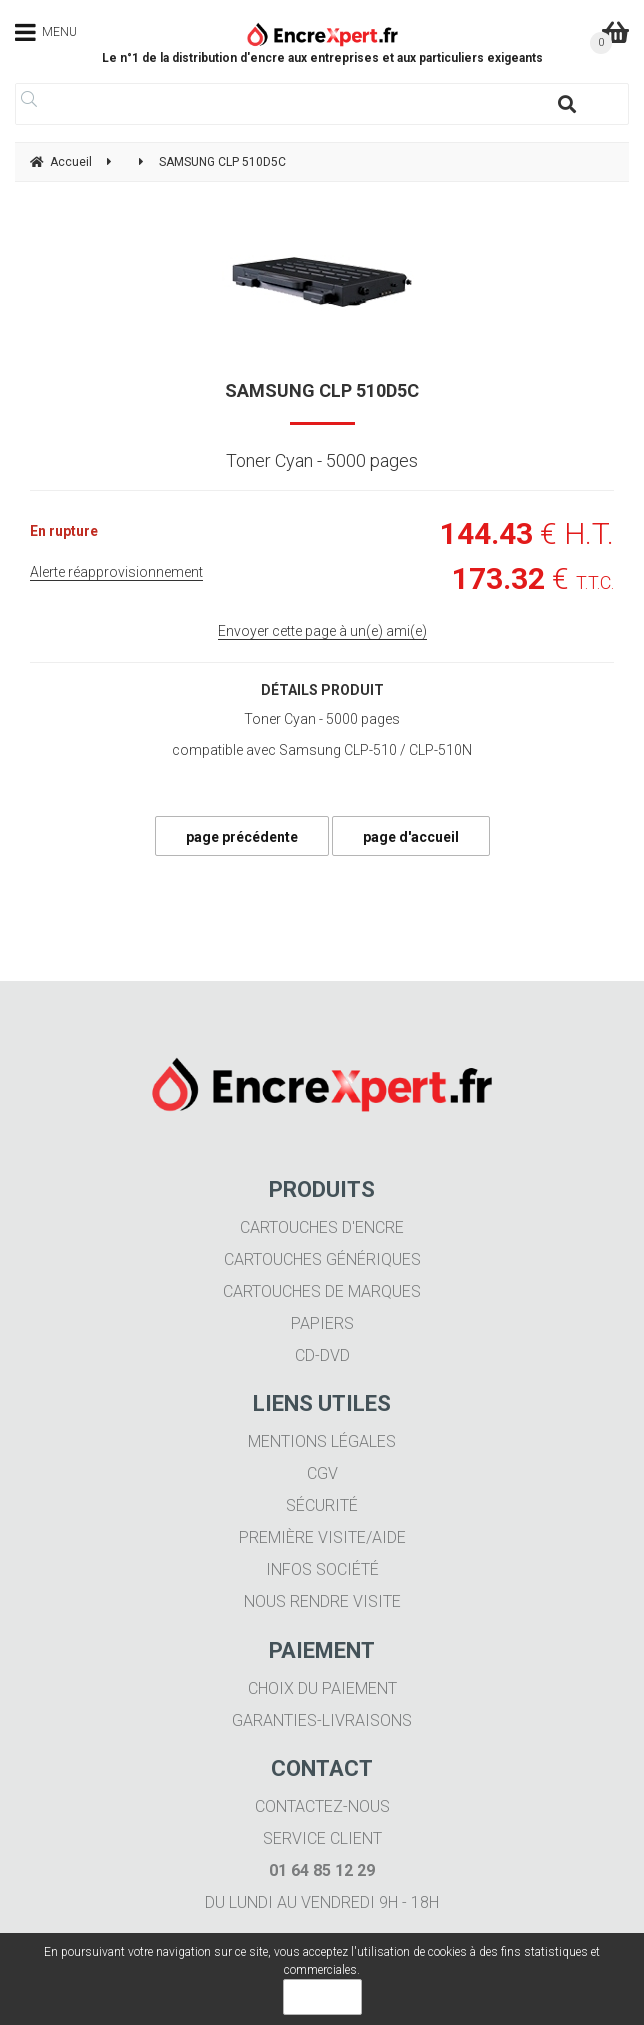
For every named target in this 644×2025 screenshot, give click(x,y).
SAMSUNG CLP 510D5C (322, 390)
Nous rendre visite (322, 1601)
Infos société (322, 1569)
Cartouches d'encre (322, 1227)
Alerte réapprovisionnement (116, 572)
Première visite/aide (322, 1537)
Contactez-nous (322, 1806)
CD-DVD (322, 1355)
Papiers (322, 1323)
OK (322, 1997)
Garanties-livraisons (322, 1720)
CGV (322, 1473)
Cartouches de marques (322, 1291)
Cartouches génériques (322, 1259)
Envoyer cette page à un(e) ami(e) (322, 631)
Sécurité (322, 1505)
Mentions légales (322, 1441)
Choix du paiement (322, 1688)
